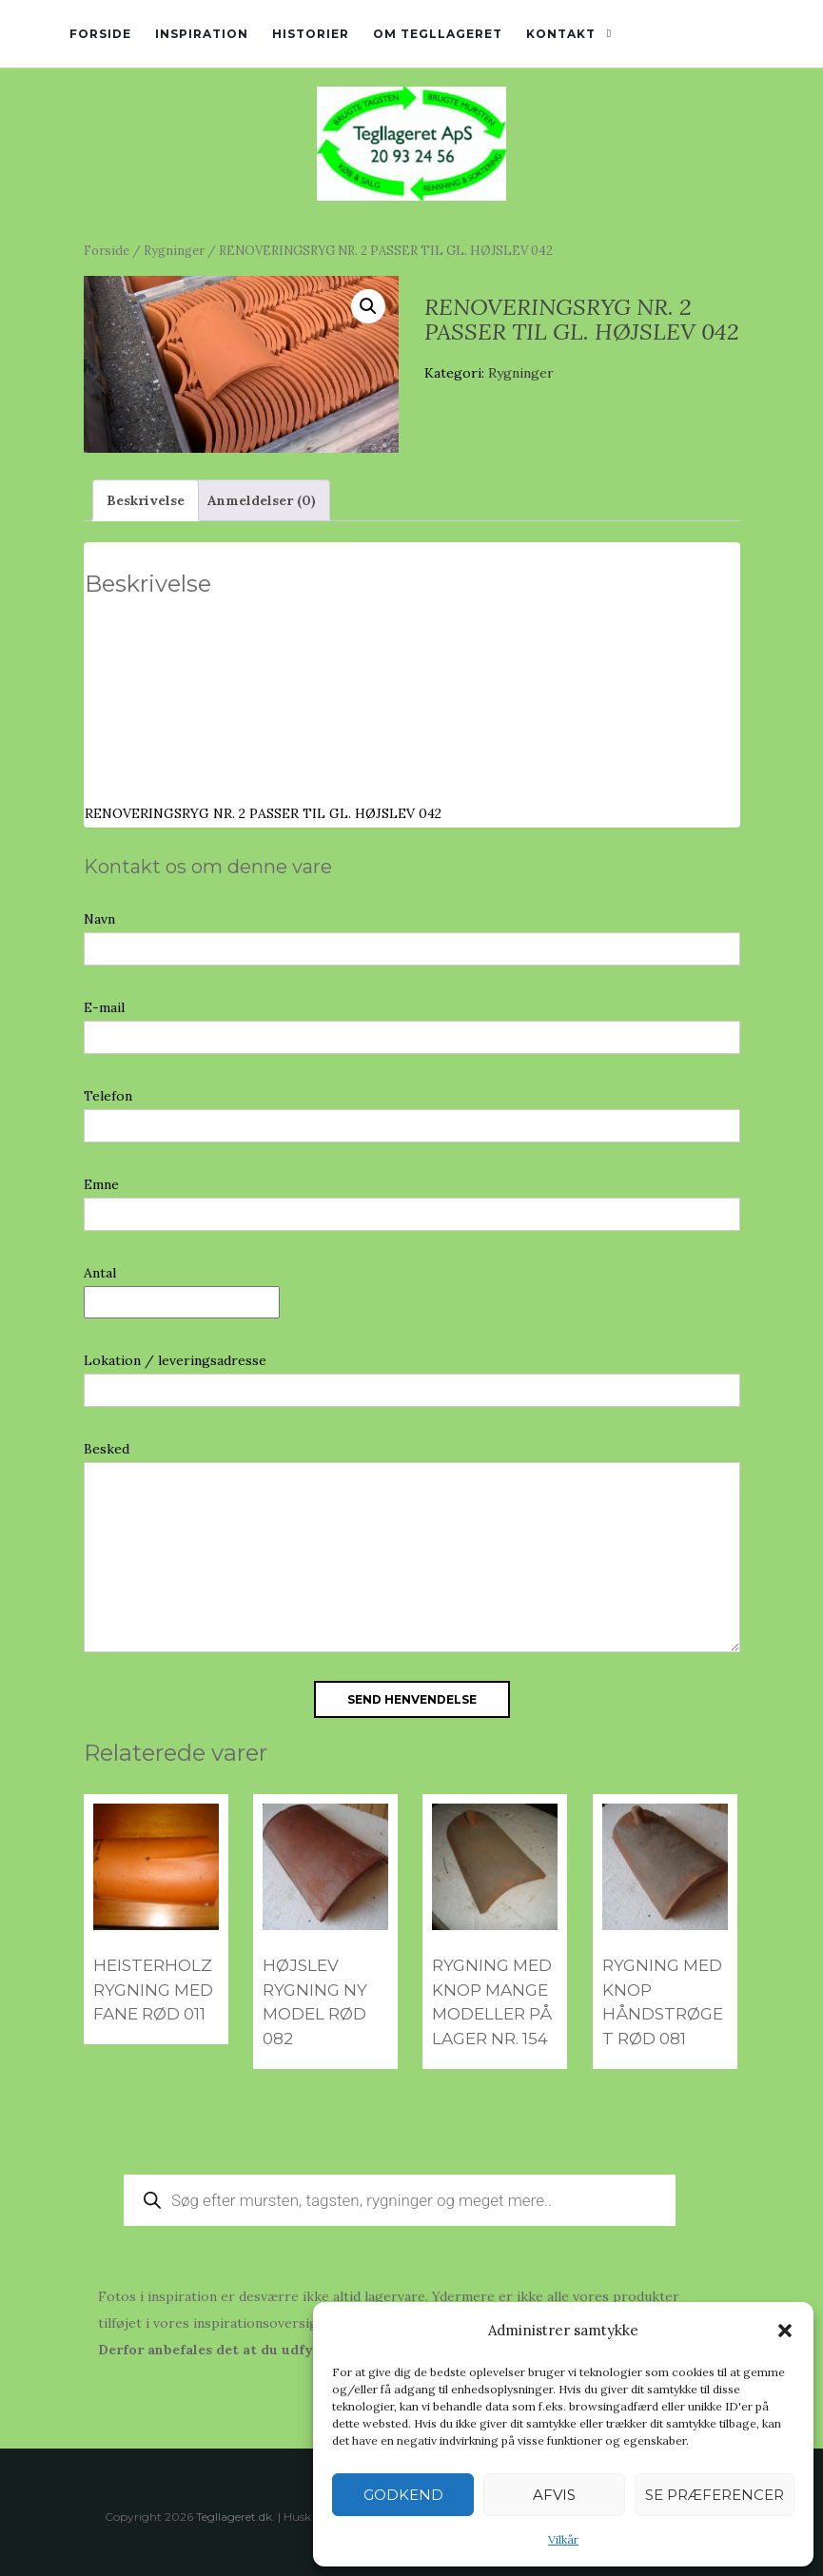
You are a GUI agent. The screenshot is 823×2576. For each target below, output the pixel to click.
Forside (100, 34)
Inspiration (201, 34)
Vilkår (563, 2539)
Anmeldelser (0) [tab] (261, 500)
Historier (310, 34)
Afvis (554, 2495)
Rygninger (174, 251)
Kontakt (561, 34)
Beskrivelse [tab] (146, 500)
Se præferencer (714, 2495)
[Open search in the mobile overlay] (399, 2200)
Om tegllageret (437, 34)
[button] (784, 2330)
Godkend (403, 2495)
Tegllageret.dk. (235, 2516)
